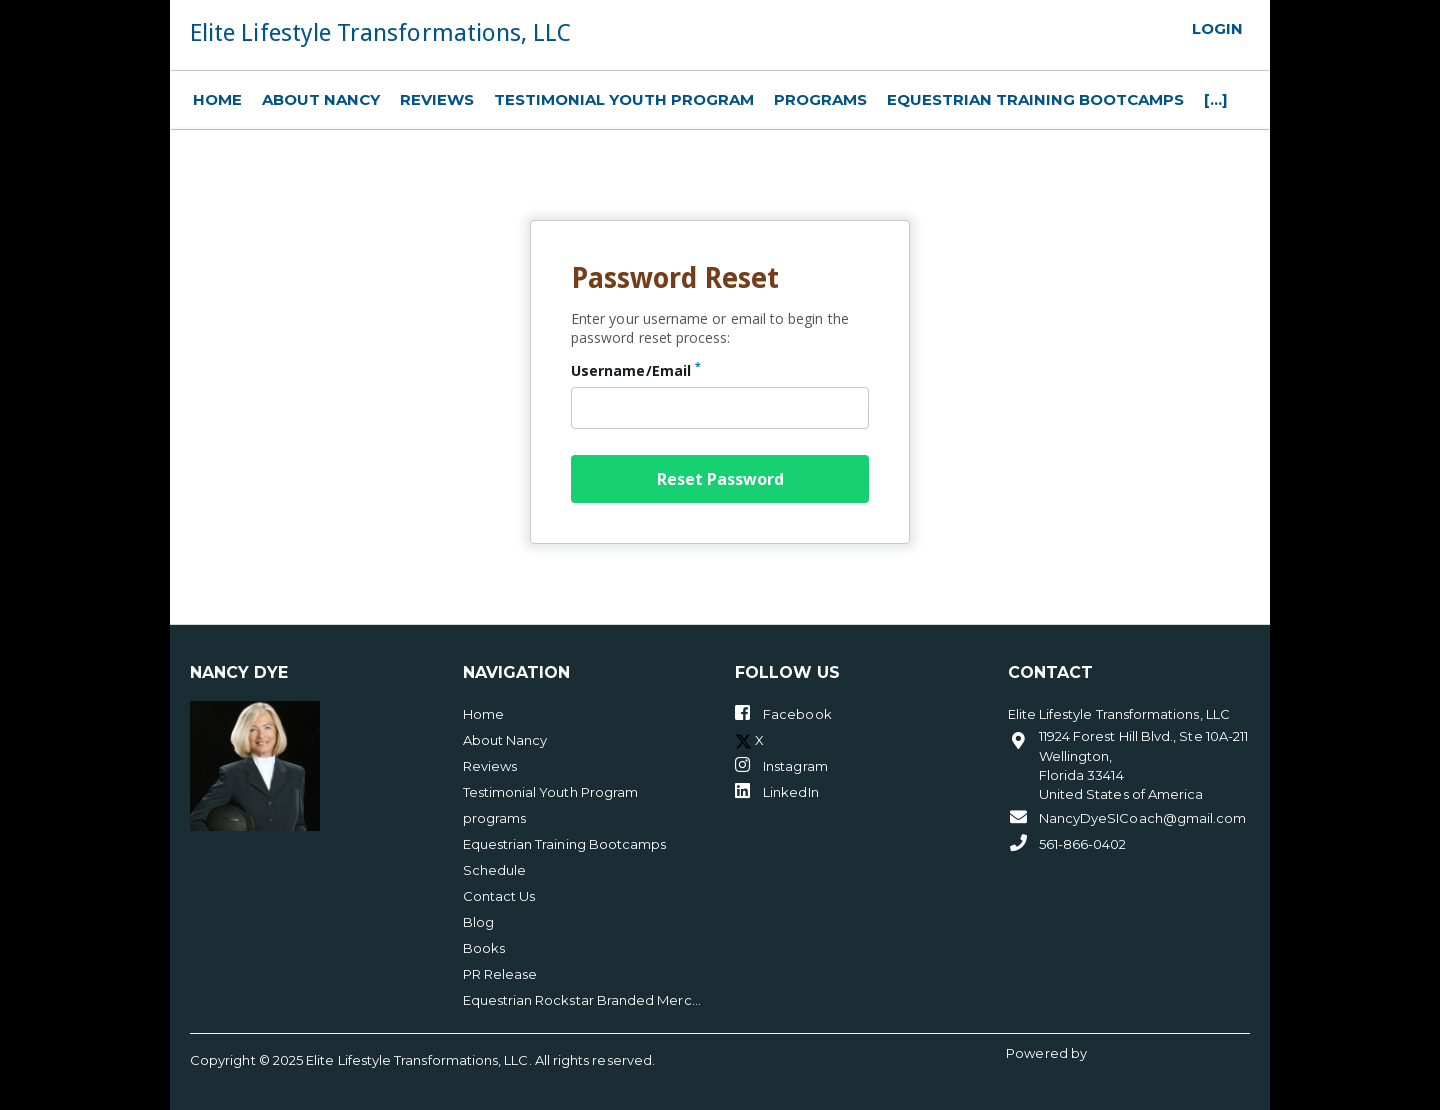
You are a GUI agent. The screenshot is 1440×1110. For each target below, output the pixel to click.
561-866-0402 (1067, 843)
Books (484, 948)
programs (820, 100)
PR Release (500, 974)
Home (217, 100)
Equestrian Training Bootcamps (1035, 100)
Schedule (495, 870)
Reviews (437, 100)
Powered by (1048, 1053)
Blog (478, 922)
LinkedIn (777, 791)
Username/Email (636, 370)
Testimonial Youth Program (624, 100)
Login (1217, 29)
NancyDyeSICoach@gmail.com (1127, 817)
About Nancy (321, 100)
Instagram (781, 765)
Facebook (783, 713)
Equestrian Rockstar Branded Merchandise (584, 1000)
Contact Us (499, 896)
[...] (1216, 100)
